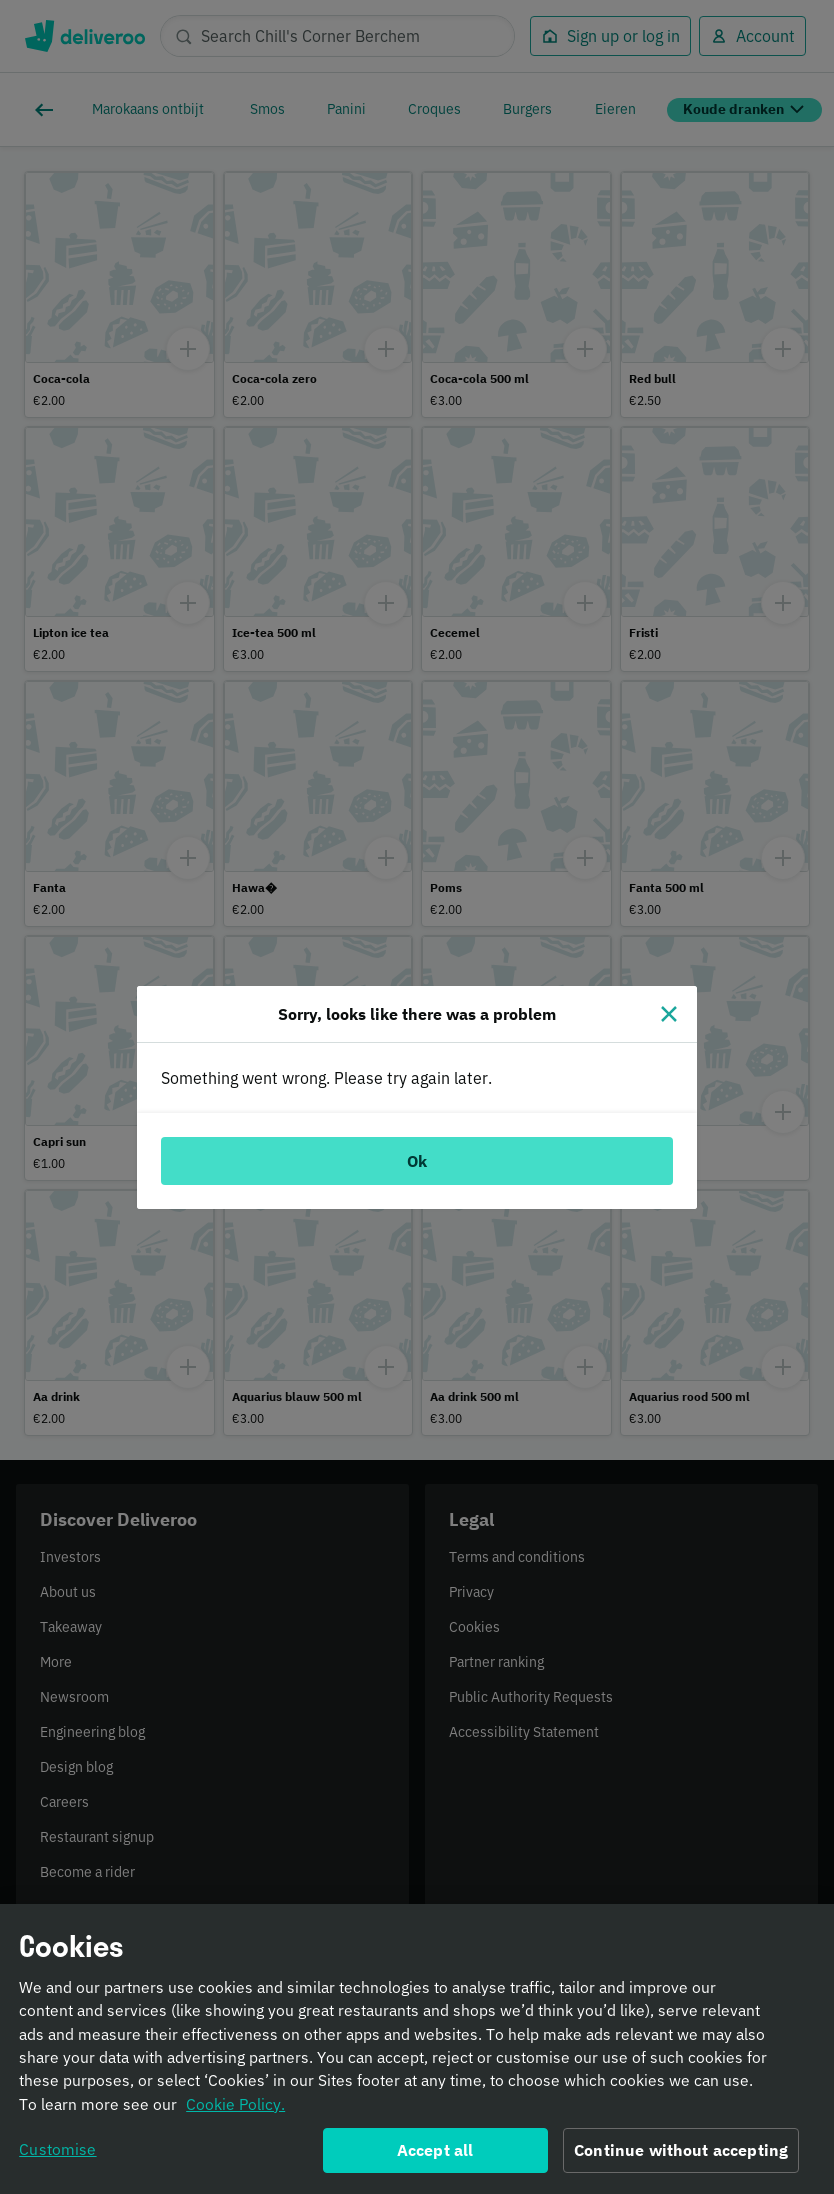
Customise (57, 2155)
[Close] (669, 1014)
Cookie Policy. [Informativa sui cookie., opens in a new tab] (235, 2110)
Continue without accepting (681, 2156)
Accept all (435, 2156)
